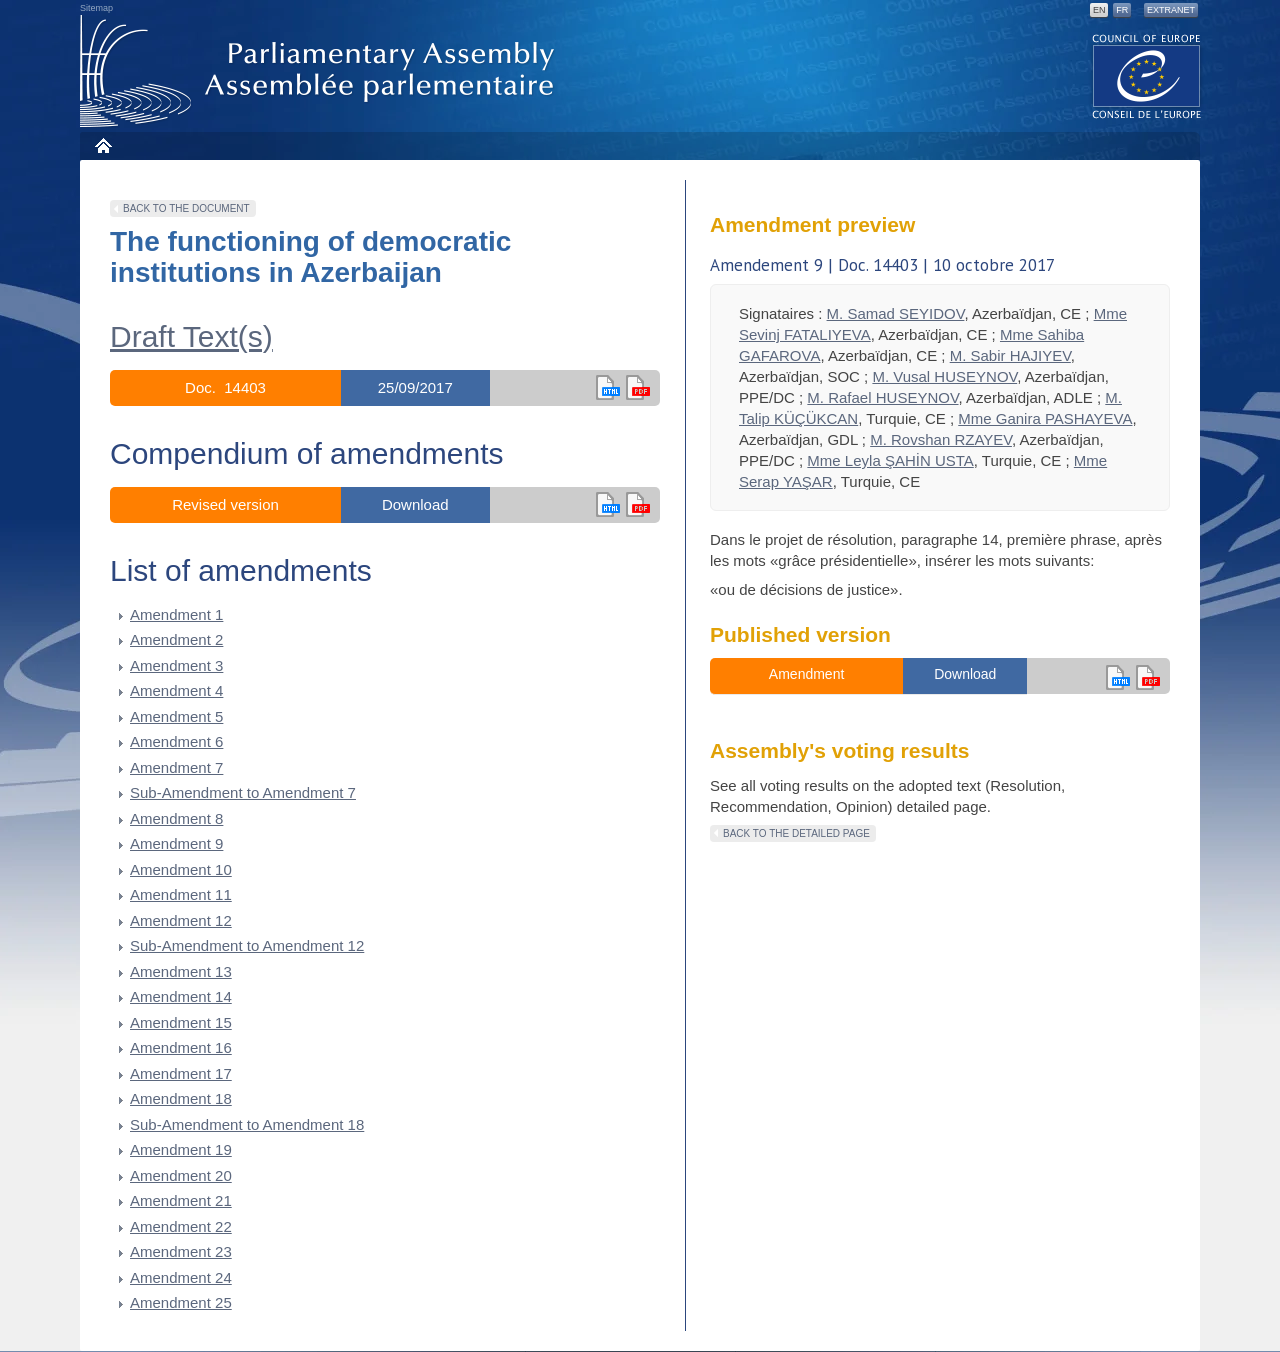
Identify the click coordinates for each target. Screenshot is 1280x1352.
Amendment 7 (176, 767)
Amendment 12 (181, 920)
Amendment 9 (176, 843)
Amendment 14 (181, 996)
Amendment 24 (181, 1277)
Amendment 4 (176, 690)
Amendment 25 (181, 1302)
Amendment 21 (181, 1200)
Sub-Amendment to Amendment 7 (243, 792)
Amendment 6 (176, 741)
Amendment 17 (181, 1073)
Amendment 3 (176, 665)
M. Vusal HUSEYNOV (944, 376)
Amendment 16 (181, 1047)
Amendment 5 (176, 716)
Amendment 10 (181, 869)
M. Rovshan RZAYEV (941, 439)
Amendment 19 (181, 1149)
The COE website (1147, 75)
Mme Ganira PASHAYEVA (1045, 418)
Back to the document (186, 208)
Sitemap (96, 8)
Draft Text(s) (191, 336)
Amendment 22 (181, 1226)
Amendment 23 (181, 1251)
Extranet (1171, 10)
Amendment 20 (181, 1175)
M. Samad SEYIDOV (896, 313)
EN (1099, 10)
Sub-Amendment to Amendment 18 (247, 1124)
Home (102, 145)
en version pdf (638, 387)
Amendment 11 (181, 894)
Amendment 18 (181, 1098)
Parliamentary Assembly (321, 71)
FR (1122, 10)
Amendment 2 (176, 639)
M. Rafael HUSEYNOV (882, 397)
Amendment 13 (181, 971)
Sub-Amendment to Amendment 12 (247, 945)
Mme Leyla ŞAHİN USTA (890, 460)
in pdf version (638, 504)
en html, (608, 387)
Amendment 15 (181, 1022)
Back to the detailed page (796, 833)
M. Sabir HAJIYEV (1010, 355)
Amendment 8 (176, 818)
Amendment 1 (176, 614)
